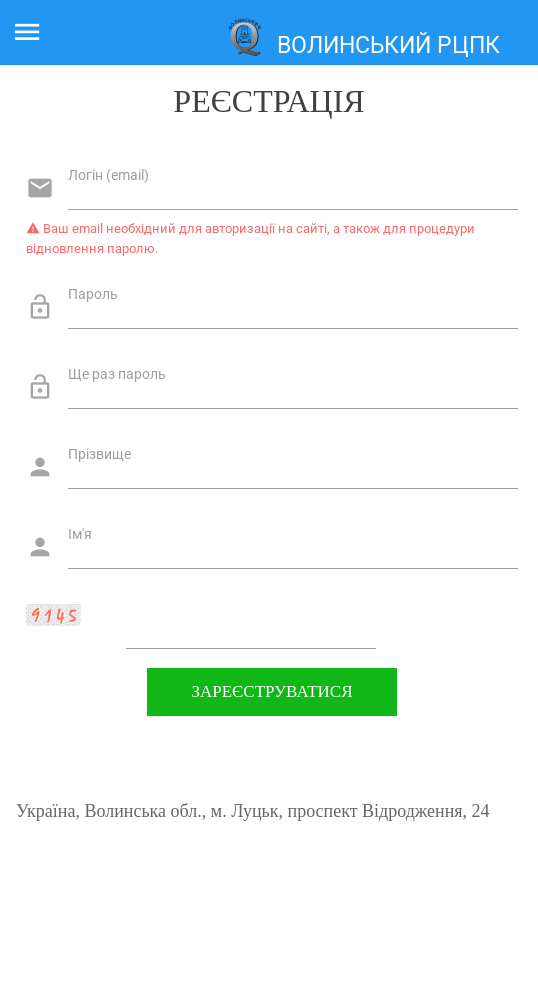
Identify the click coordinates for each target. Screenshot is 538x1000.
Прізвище (99, 454)
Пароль (93, 294)
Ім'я (80, 534)
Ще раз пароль (117, 374)
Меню (37, 28)
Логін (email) (108, 175)
